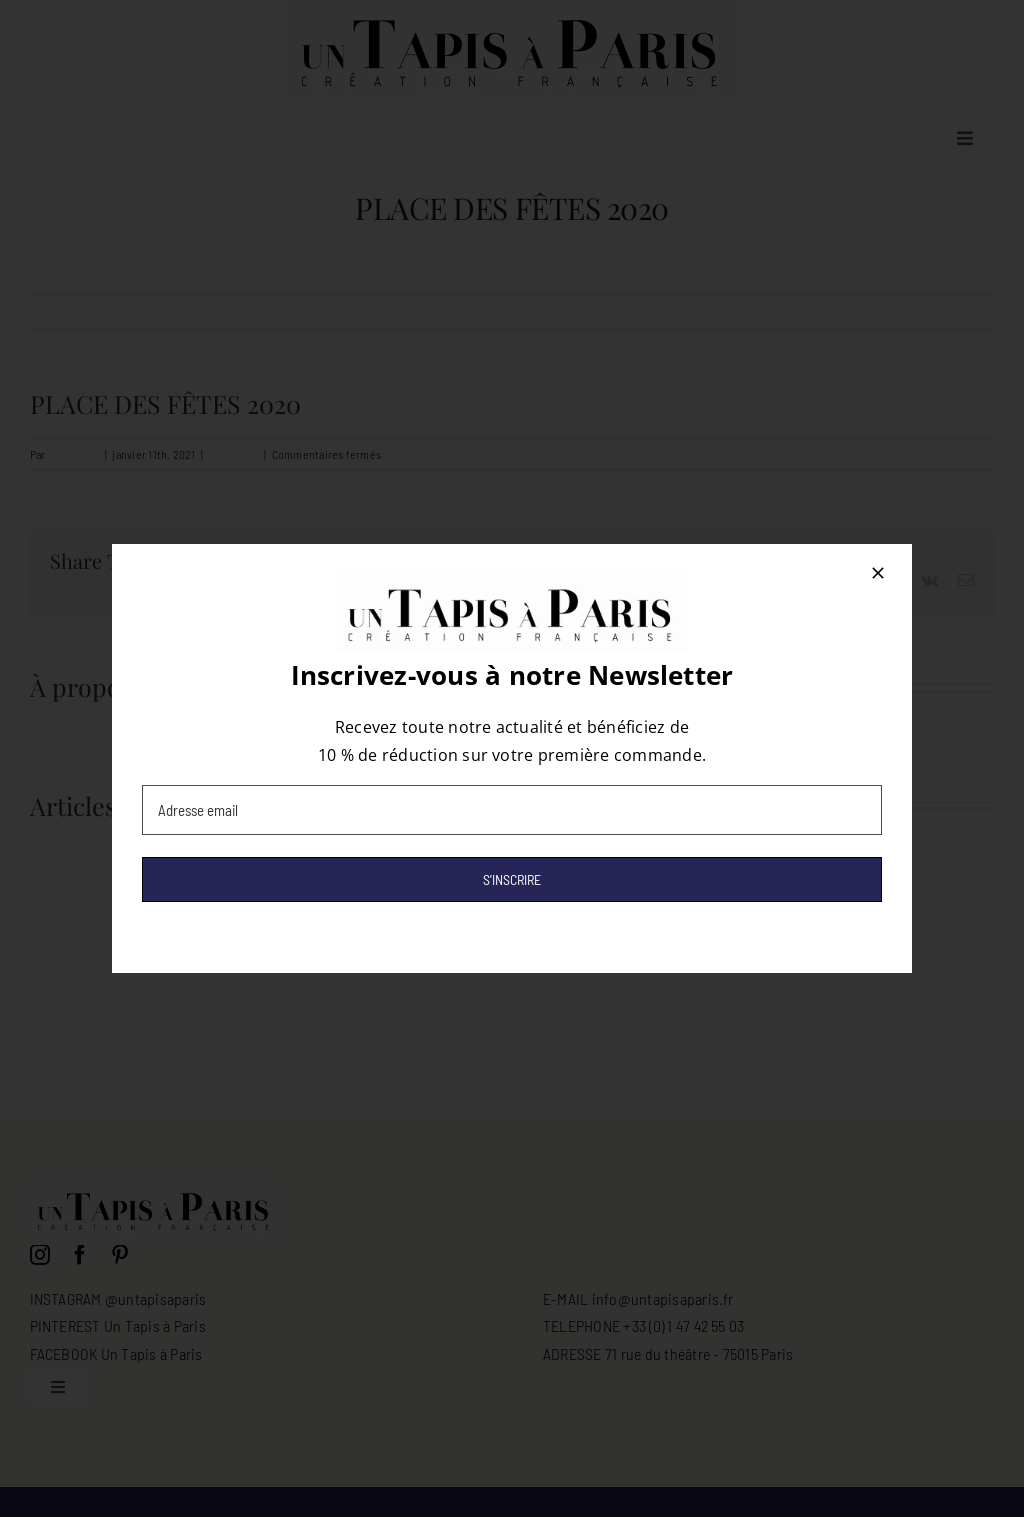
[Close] (878, 573)
